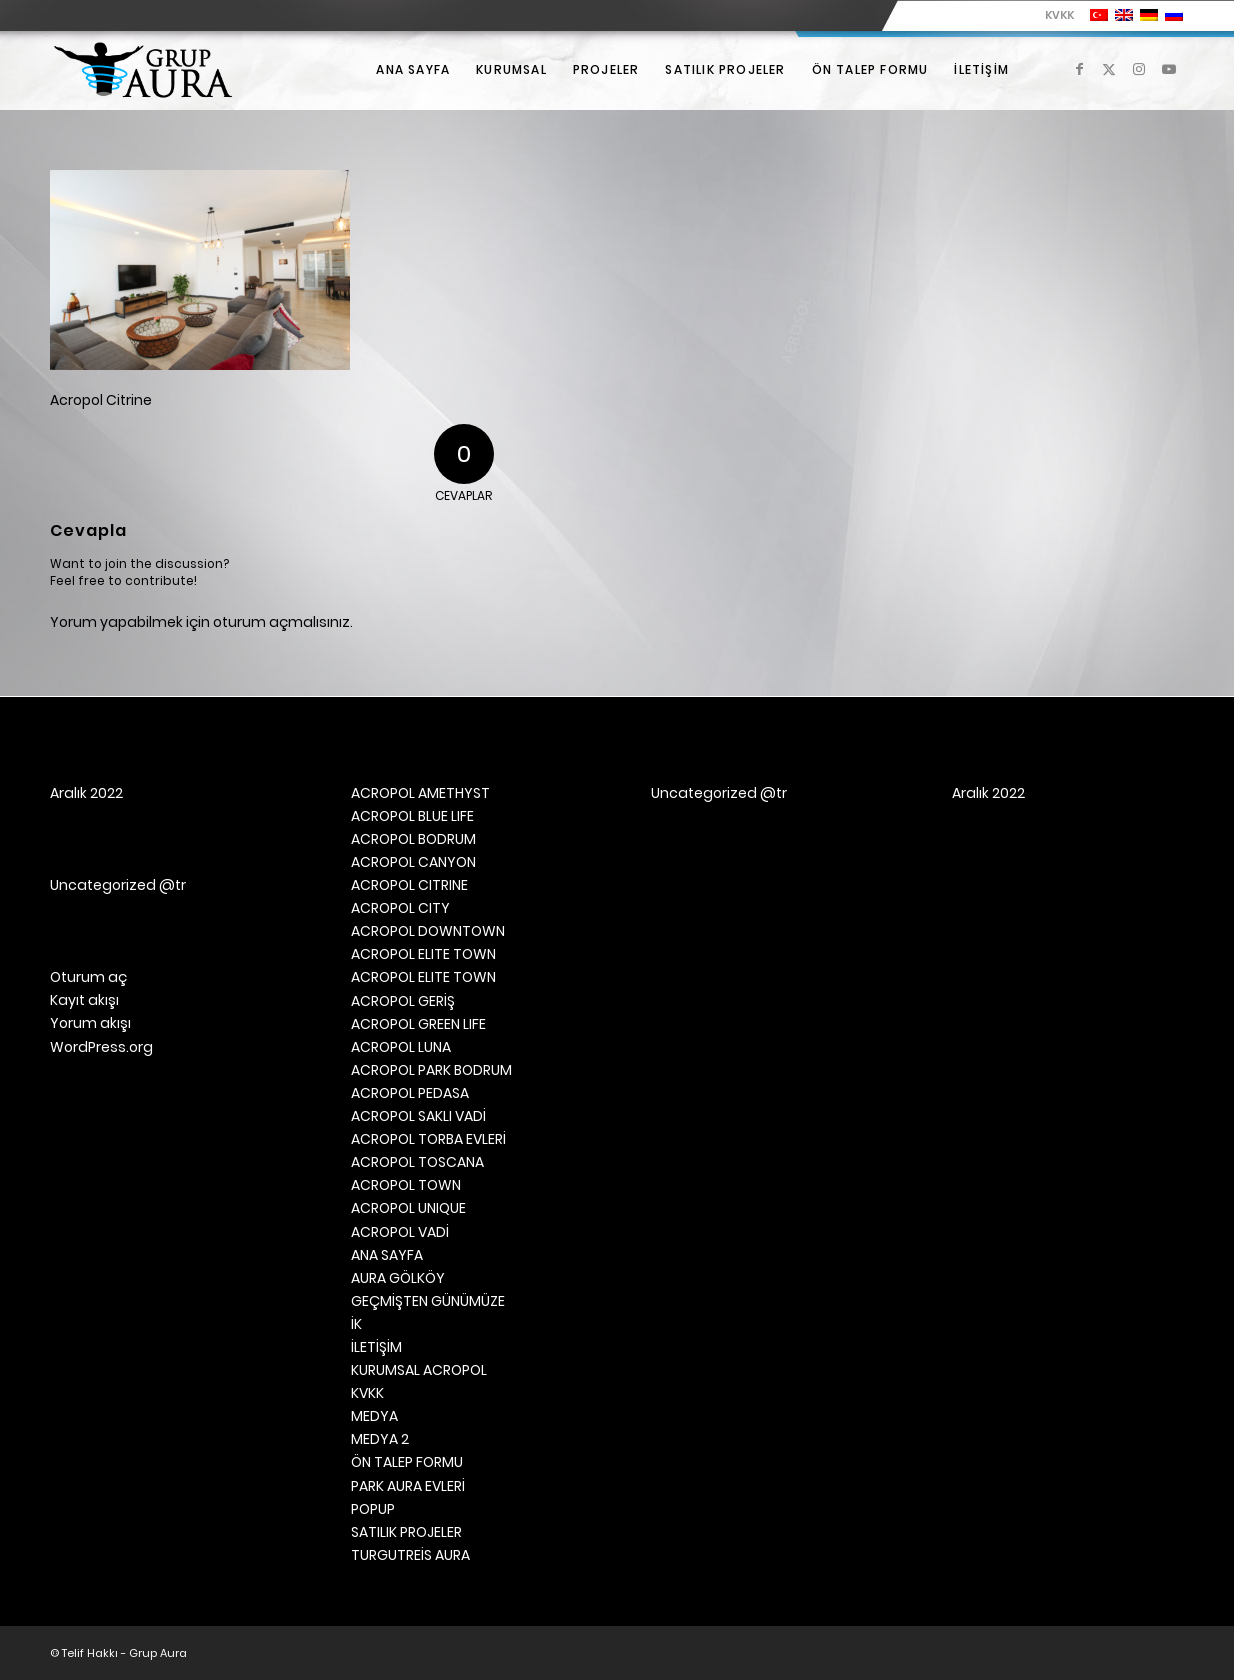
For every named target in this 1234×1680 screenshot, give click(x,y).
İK (356, 1324)
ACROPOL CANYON (413, 862)
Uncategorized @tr (118, 885)
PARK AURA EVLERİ (408, 1486)
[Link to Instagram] (1139, 69)
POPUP (373, 1509)
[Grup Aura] (143, 70)
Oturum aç (88, 977)
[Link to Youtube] (1169, 69)
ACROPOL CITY (400, 908)
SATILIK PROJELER (406, 1532)
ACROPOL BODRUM (413, 839)
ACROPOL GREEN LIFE (418, 1024)
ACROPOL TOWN (406, 1185)
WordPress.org (101, 1047)
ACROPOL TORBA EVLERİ (428, 1139)
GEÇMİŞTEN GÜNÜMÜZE (428, 1301)
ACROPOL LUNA (401, 1047)
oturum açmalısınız (281, 622)
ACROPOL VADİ (400, 1232)
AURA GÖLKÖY (398, 1278)
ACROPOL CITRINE (409, 885)
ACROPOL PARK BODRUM (431, 1070)
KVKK (1059, 15)
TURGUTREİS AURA (410, 1555)
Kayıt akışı (84, 1000)
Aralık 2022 (86, 793)
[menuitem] (1054, 15)
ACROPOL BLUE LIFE (412, 816)
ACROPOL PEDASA (410, 1093)
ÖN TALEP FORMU (407, 1462)
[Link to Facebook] (1079, 69)
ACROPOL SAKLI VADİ (418, 1116)
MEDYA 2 (380, 1439)
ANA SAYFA (387, 1255)
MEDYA (374, 1416)
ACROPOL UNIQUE (408, 1208)
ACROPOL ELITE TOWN (423, 954)
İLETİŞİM (376, 1347)
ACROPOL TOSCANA (417, 1162)
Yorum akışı (90, 1023)
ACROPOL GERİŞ (403, 1001)
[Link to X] (1109, 69)
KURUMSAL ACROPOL (419, 1370)
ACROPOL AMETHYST (420, 793)
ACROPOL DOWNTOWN (428, 931)
